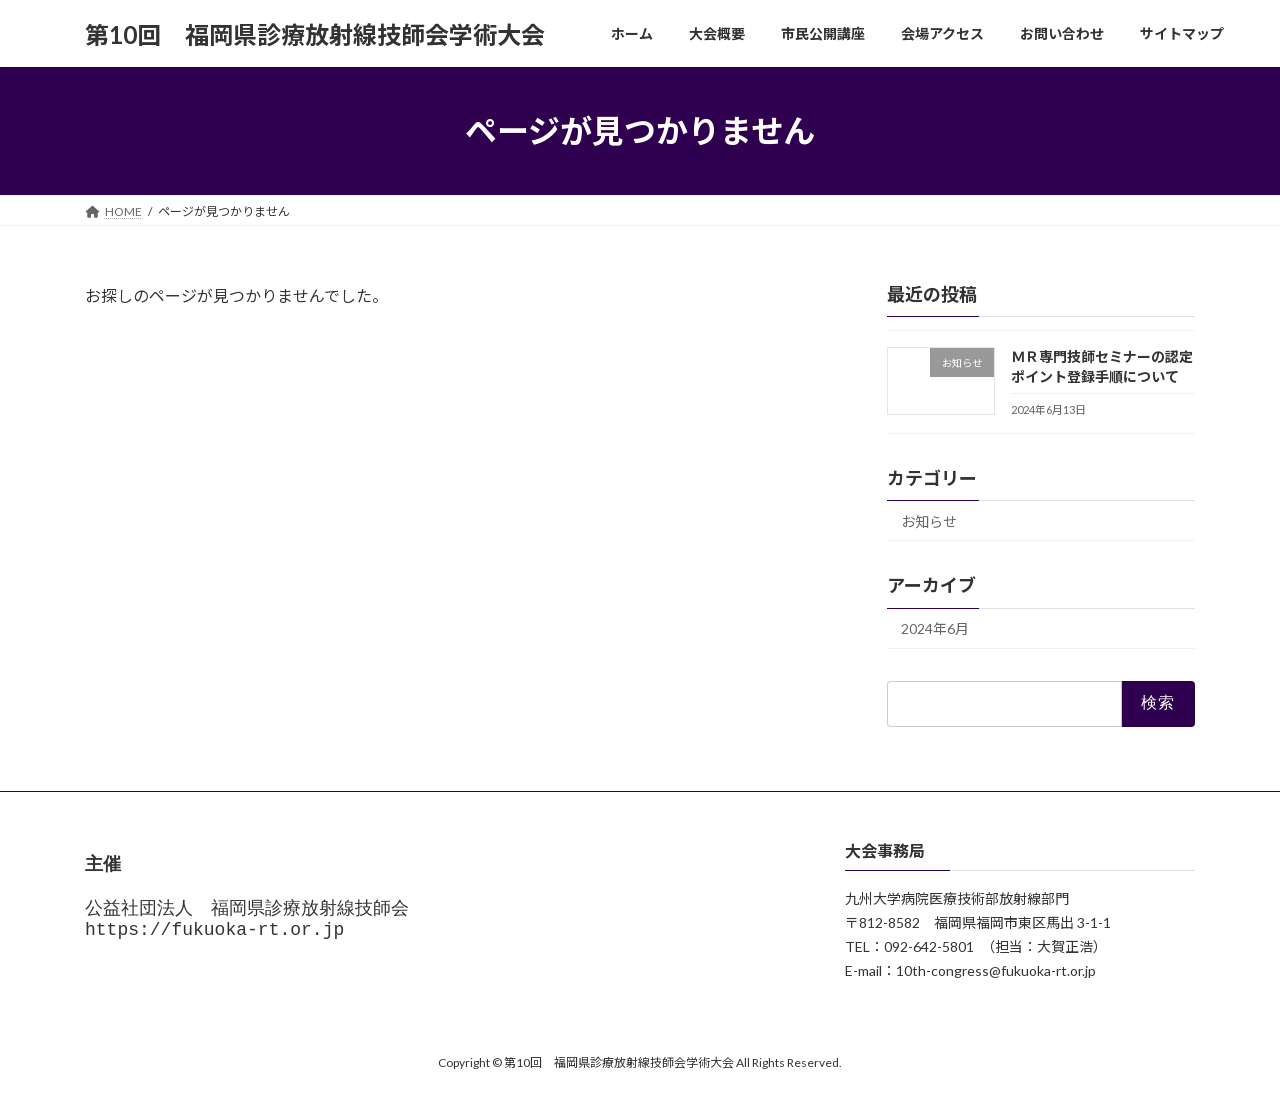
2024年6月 (935, 629)
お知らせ (929, 521)
